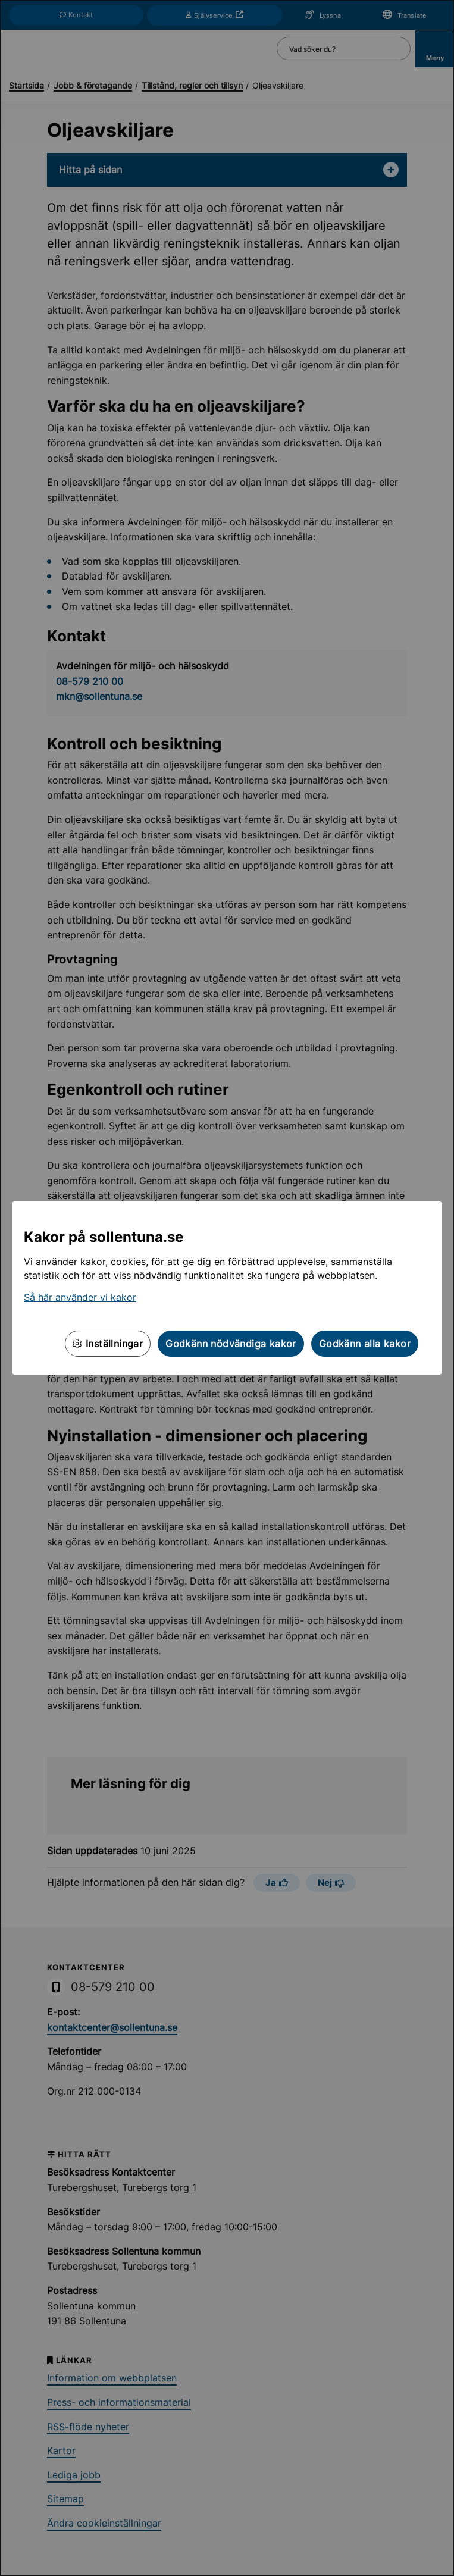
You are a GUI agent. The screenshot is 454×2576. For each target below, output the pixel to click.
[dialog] (227, 1288)
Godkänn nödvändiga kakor (230, 1344)
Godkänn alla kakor (365, 1344)
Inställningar (108, 1344)
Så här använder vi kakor (80, 1297)
